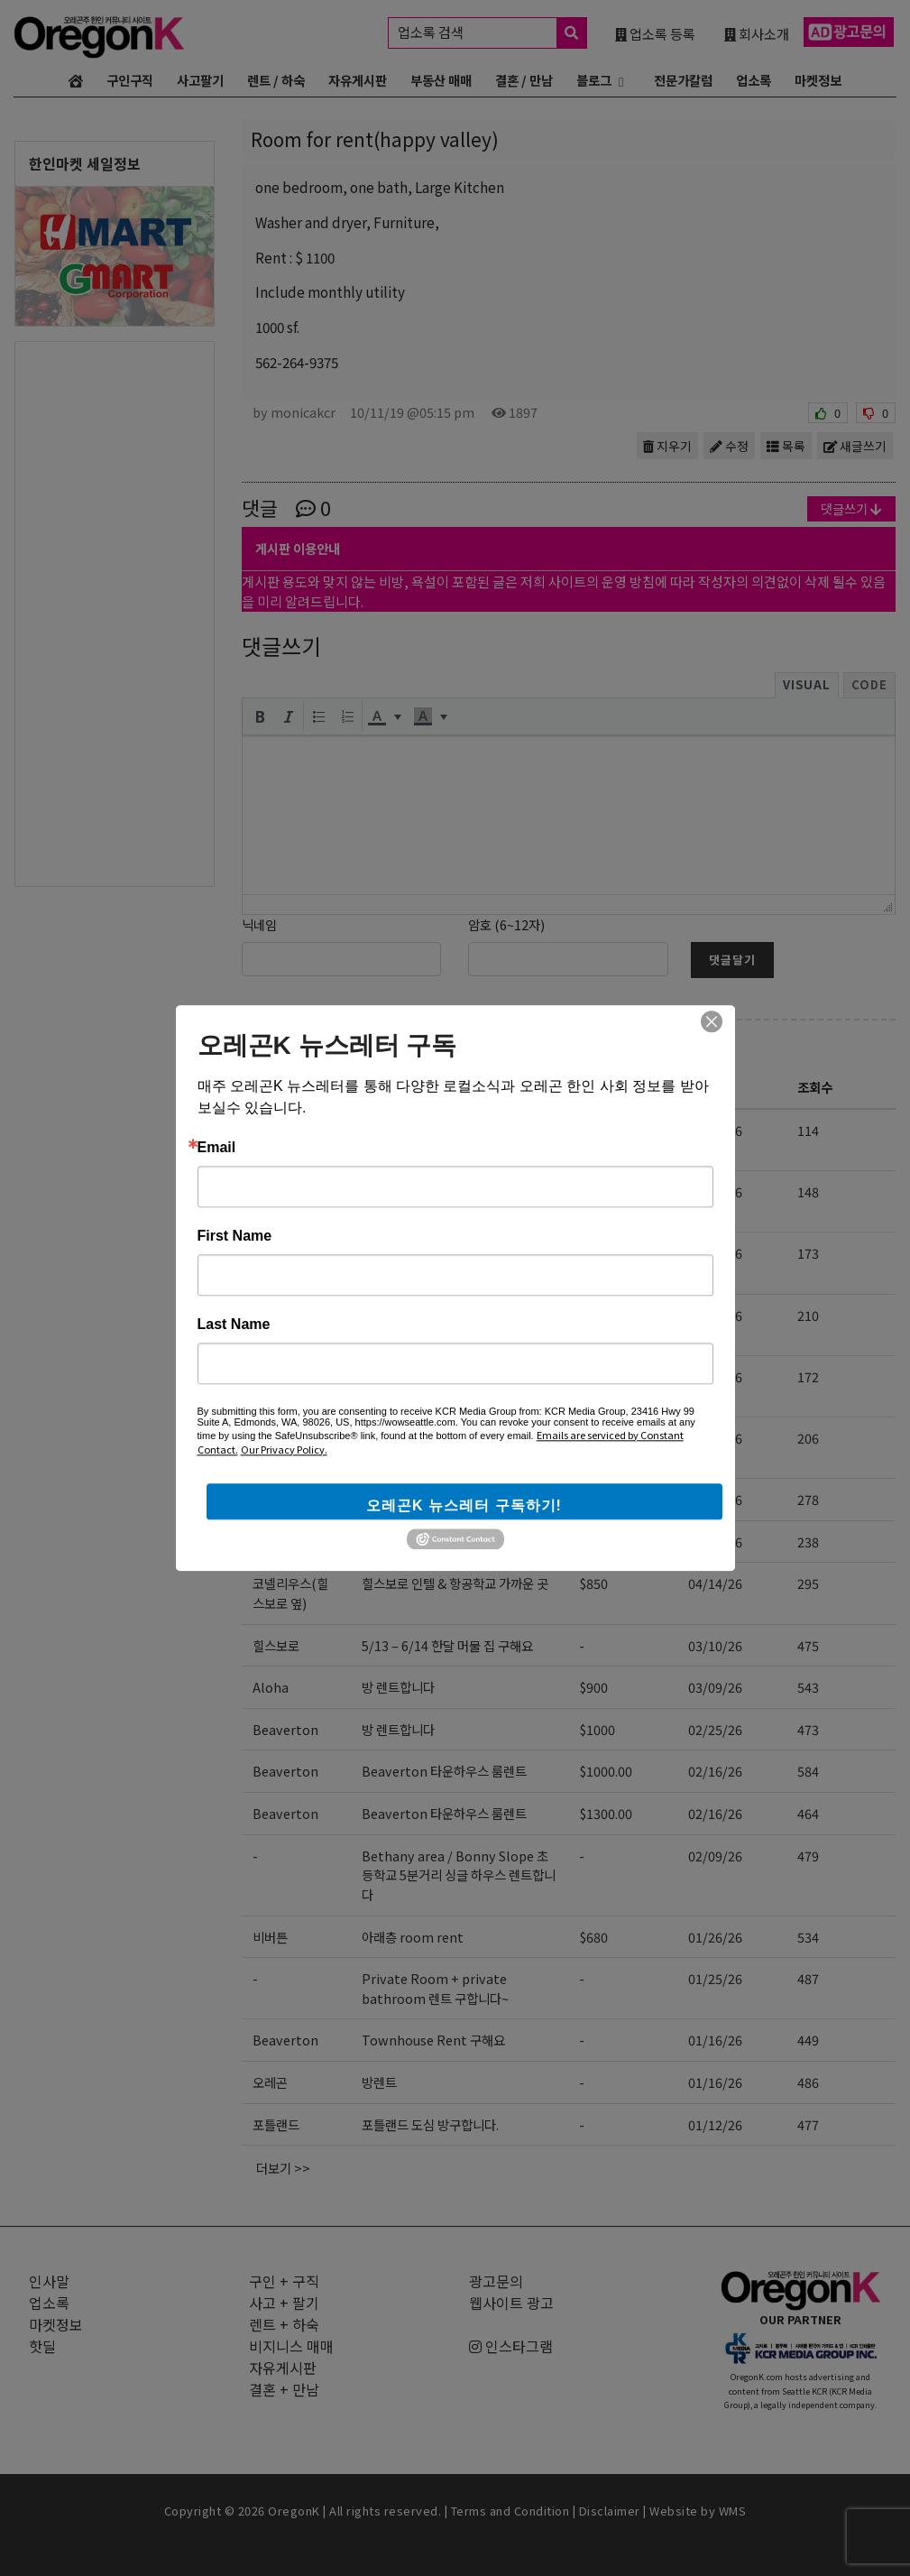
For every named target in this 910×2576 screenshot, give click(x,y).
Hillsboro (282, 1191)
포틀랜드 (276, 2124)
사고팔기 (200, 79)
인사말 (49, 2281)
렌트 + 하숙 (305, 1046)
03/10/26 (715, 1645)
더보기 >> (283, 2167)
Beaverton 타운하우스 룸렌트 (444, 1770)
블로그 (593, 79)
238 (808, 1541)
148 (808, 1191)
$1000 (597, 1130)
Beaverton (285, 1729)
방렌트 (379, 2082)
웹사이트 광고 (511, 2302)
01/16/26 (715, 2039)
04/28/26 (715, 1315)
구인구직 (129, 79)
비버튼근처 (282, 1130)
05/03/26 (715, 1252)
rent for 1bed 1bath (422, 1252)
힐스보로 (276, 1645)
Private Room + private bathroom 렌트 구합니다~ (435, 1988)
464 (808, 1813)
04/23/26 (715, 1437)
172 (808, 1376)
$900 (593, 1686)
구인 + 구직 (284, 2281)
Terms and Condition (510, 2510)
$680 (593, 1936)
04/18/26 (715, 1499)
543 (808, 1686)
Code (869, 684)
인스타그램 (511, 2346)
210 (808, 1315)
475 (808, 1645)
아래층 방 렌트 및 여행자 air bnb (449, 1541)
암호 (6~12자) (506, 924)
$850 (593, 1252)
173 (808, 1252)
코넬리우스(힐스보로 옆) (290, 1593)
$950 (593, 1376)
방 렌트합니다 (398, 1686)
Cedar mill (285, 1499)
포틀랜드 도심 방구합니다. (430, 2124)
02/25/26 (715, 1729)
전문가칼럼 (683, 79)
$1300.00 (605, 1813)
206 (808, 1437)
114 (808, 1130)
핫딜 (42, 2346)
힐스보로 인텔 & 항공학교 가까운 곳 (455, 1583)
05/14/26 (715, 1130)
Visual (807, 684)
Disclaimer (609, 2510)
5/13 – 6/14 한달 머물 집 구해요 (447, 1645)
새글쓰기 (855, 446)
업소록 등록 (655, 33)
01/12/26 (715, 2124)
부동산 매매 (441, 79)
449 (808, 2039)
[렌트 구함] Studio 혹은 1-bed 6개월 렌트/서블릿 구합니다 (456, 1201)
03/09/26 (715, 1686)
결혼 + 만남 (284, 2389)
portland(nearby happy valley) (305, 1262)
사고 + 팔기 (284, 2302)
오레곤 (270, 2082)
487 (808, 1978)
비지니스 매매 (291, 2346)
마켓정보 (818, 79)
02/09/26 (715, 1855)
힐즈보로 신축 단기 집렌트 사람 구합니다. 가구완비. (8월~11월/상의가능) (459, 1447)
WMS (733, 2510)
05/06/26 (715, 1191)
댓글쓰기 (851, 508)
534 (808, 1936)
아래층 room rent (413, 1936)
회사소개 (756, 33)
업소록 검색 (492, 33)
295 (808, 1583)
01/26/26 (715, 1936)
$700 (593, 1541)
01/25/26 (715, 1978)
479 (808, 1855)
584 (808, 1770)
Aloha (271, 1686)
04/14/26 (715, 1583)
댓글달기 (732, 959)
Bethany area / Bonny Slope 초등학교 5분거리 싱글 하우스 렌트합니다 (459, 1875)
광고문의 (496, 2281)
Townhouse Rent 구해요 (433, 2039)
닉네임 (259, 924)
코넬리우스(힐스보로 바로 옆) (293, 1325)
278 (808, 1499)
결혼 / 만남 (524, 79)
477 (808, 2124)
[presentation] (259, 716)
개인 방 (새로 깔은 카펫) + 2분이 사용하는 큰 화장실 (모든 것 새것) (454, 1325)
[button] (259, 716)
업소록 (753, 79)
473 (808, 1729)
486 (808, 2082)
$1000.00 (605, 1770)
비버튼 (270, 1541)
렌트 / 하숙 (276, 79)
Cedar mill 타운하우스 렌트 (437, 1499)
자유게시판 (357, 79)
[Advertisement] (114, 612)
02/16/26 (715, 1770)
